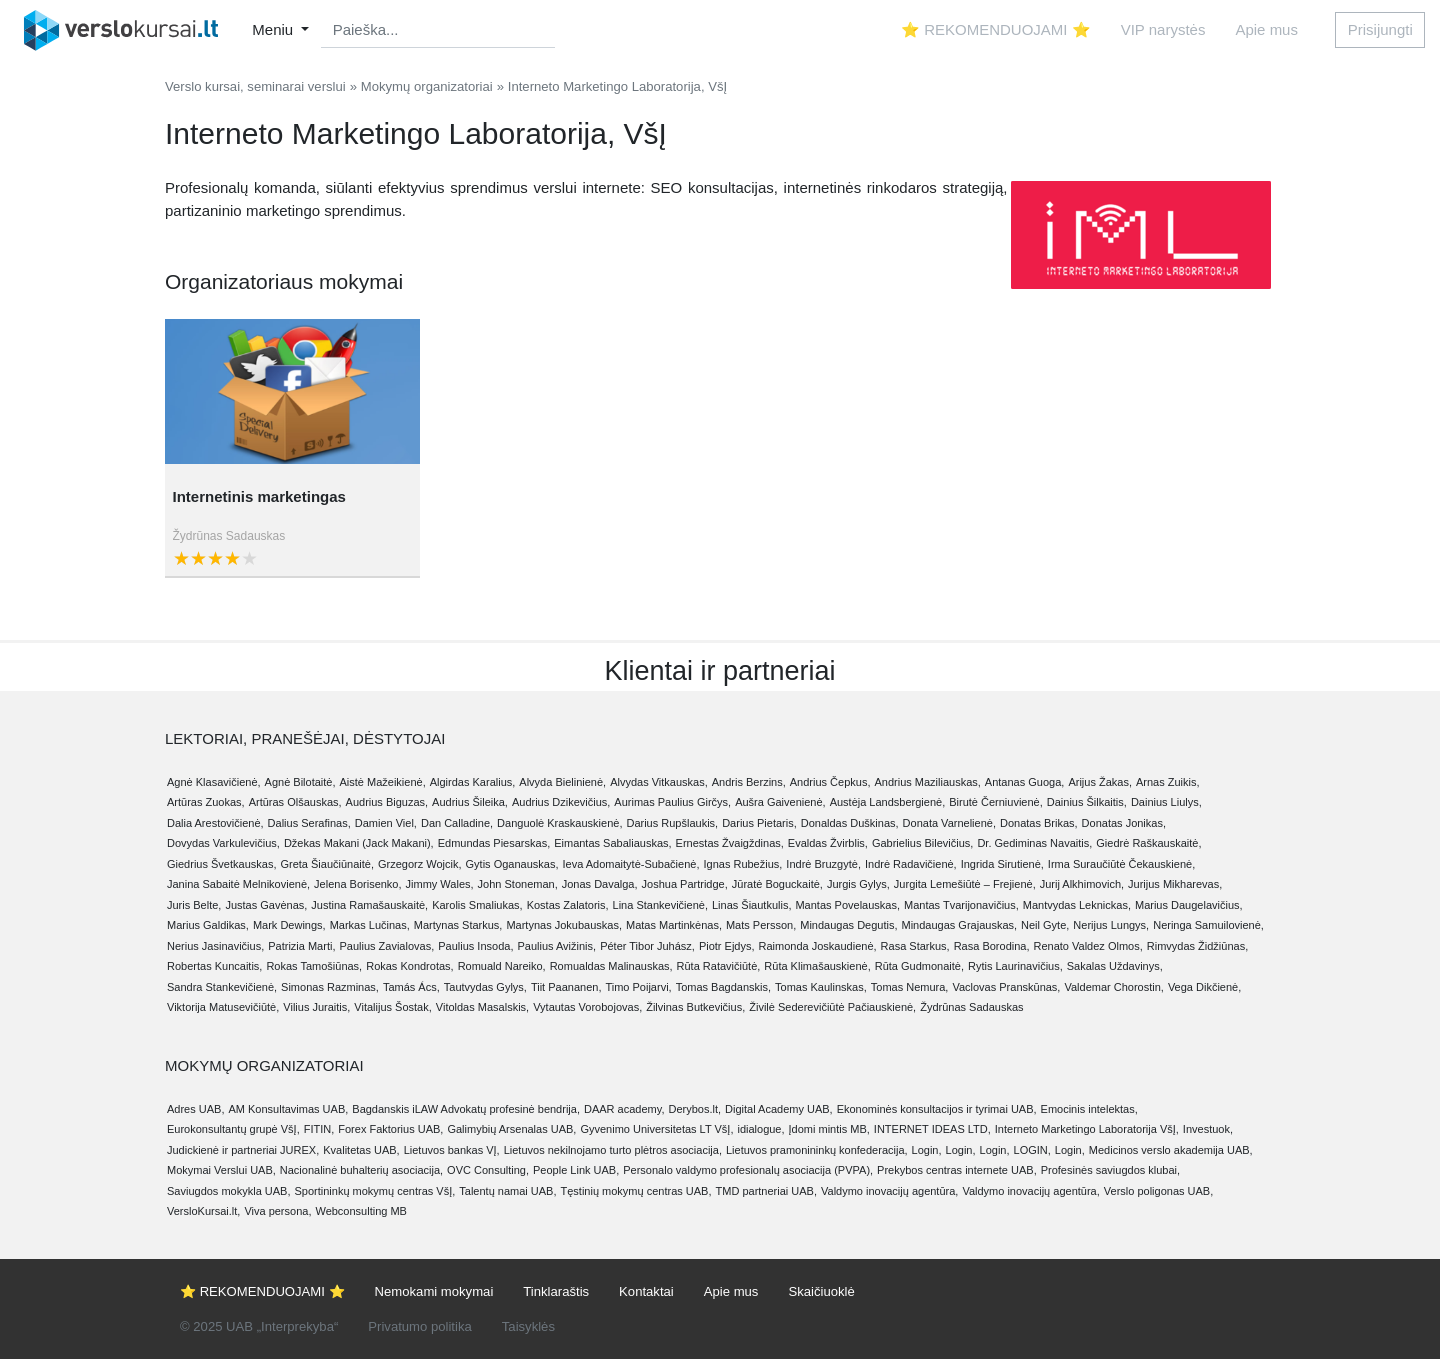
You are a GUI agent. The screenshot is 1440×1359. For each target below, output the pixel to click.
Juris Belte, (194, 905)
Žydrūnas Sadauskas (229, 536)
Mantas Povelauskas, (847, 905)
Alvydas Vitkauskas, (659, 782)
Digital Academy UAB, (779, 1109)
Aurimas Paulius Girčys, (672, 802)
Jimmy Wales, (440, 884)
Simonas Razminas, (330, 987)
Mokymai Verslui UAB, (221, 1170)
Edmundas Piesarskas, (494, 843)
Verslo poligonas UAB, (1158, 1191)
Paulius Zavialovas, (386, 946)
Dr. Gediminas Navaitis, (1034, 843)
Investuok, (1208, 1129)
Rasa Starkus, (915, 946)
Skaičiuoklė (821, 1291)
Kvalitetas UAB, (361, 1150)
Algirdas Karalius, (473, 782)
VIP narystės (1163, 29)
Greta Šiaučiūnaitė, (327, 864)
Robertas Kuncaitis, (214, 966)
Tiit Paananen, (566, 987)
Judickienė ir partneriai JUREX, (243, 1150)
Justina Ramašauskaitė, (369, 905)
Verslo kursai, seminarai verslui (255, 86)
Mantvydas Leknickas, (1077, 905)
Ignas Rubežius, (742, 864)
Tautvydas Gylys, (485, 987)
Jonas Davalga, (600, 884)
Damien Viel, (386, 823)
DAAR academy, (624, 1109)
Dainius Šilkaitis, (1087, 802)
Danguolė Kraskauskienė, (559, 823)
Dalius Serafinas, (309, 823)
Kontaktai (646, 1291)
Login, (927, 1150)
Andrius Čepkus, (830, 782)
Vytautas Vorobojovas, (587, 1007)
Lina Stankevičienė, (660, 905)
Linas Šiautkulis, (752, 905)
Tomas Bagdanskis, (723, 987)
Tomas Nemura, (910, 987)
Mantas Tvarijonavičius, (961, 905)
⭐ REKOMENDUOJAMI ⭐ (996, 29)
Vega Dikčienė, (1204, 987)
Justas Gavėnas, (266, 905)
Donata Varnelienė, (949, 823)
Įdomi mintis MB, (829, 1129)
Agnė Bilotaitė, (300, 782)
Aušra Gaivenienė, (780, 802)
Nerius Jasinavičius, (215, 946)
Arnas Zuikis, (1168, 782)
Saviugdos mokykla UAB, (229, 1191)
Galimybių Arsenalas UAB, (511, 1129)
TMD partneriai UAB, (766, 1191)
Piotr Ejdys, (727, 946)
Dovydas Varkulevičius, (223, 843)
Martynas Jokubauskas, (564, 925)
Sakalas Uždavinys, (1115, 966)
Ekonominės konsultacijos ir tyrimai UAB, (937, 1109)
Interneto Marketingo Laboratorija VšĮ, (1087, 1129)
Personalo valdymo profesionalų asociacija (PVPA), (748, 1170)
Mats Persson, (761, 925)
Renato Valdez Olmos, (1088, 946)
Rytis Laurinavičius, (1015, 966)
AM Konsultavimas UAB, (288, 1109)
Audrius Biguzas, (387, 802)
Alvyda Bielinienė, (562, 782)
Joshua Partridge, (685, 884)
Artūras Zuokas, (206, 802)
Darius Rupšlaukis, (672, 823)
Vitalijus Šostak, (392, 1007)
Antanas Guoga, (1025, 782)
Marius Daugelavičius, (1189, 905)
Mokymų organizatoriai (427, 86)
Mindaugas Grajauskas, (960, 925)
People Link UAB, (576, 1170)
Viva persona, (277, 1211)
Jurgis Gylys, (858, 884)
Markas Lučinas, (370, 925)
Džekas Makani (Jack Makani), (359, 843)
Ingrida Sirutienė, (1002, 864)
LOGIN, (1032, 1150)
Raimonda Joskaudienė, (818, 946)
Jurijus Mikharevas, (1175, 884)
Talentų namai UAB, (507, 1191)
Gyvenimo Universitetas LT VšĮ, (656, 1129)
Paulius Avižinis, (556, 946)
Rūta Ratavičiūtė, (719, 966)
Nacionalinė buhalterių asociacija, (361, 1170)
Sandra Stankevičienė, (222, 987)
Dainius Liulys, (1166, 802)
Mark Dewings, (289, 925)
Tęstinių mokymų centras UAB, (636, 1191)
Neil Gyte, (1045, 925)
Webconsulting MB (361, 1211)
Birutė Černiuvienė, (996, 802)
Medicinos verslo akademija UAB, (1171, 1150)
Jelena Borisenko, (357, 884)
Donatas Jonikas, (1124, 823)
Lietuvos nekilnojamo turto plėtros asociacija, (613, 1150)
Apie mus (1266, 29)
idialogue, (760, 1129)
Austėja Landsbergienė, (888, 802)
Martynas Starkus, (458, 925)
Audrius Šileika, (470, 802)
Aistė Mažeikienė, (383, 782)
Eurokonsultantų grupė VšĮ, (233, 1129)
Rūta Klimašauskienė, (817, 966)
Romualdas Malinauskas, (611, 966)
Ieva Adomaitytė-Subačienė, (630, 864)
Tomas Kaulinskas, (821, 987)
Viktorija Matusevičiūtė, (223, 1007)
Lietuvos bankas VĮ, (452, 1150)
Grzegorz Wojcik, (420, 864)
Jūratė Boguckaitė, (777, 884)
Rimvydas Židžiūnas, (1197, 946)
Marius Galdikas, (208, 925)
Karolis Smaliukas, (477, 905)
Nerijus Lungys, (1111, 925)
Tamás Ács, (411, 987)
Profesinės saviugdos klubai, (1110, 1170)
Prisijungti (1380, 29)
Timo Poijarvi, (638, 987)
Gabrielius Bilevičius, (922, 843)
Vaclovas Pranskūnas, (1006, 987)
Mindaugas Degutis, (848, 925)
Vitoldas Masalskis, (482, 1007)
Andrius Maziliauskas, (927, 782)
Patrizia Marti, (301, 946)
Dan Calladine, (457, 823)
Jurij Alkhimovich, (1082, 884)
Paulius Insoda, (475, 946)
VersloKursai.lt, (203, 1211)
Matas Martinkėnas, (674, 925)
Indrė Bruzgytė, (823, 864)
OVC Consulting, (488, 1170)
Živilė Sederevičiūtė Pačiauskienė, (832, 1007)
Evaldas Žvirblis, (828, 843)
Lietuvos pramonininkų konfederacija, (817, 1150)
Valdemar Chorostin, (1113, 987)
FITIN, (319, 1129)
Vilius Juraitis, (316, 1007)
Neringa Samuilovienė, (1208, 925)
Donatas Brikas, (1039, 823)
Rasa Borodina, (992, 946)
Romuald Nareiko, (502, 966)
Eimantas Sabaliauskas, (612, 843)
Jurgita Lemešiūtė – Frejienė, (965, 884)
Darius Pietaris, (759, 823)
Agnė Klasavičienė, (214, 782)
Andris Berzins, (749, 782)
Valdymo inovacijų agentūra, (889, 1191)
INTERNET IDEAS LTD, (932, 1129)
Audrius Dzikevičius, (561, 802)
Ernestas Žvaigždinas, (730, 843)
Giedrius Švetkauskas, (221, 864)
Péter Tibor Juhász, (647, 946)
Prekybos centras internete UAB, (957, 1170)
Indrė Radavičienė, (911, 864)
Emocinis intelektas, (1089, 1109)
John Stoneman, (518, 884)
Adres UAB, (195, 1109)
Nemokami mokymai (434, 1291)
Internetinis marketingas (259, 496)
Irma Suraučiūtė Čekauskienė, (1121, 864)
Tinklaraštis (556, 1291)
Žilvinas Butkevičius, (695, 1007)
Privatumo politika (419, 1326)
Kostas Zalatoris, (568, 905)
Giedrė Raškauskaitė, (1148, 843)
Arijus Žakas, (1100, 782)
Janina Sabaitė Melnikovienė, (238, 884)
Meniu (274, 29)
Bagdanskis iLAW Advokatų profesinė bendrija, (466, 1109)
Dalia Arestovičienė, (215, 823)
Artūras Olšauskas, (295, 802)
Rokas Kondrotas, (409, 966)
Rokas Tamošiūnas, (314, 966)
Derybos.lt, (694, 1109)
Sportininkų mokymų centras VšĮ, (375, 1191)
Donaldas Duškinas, (850, 823)
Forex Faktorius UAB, (390, 1129)
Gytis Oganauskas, (512, 864)
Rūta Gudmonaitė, (919, 966)
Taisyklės (528, 1326)
